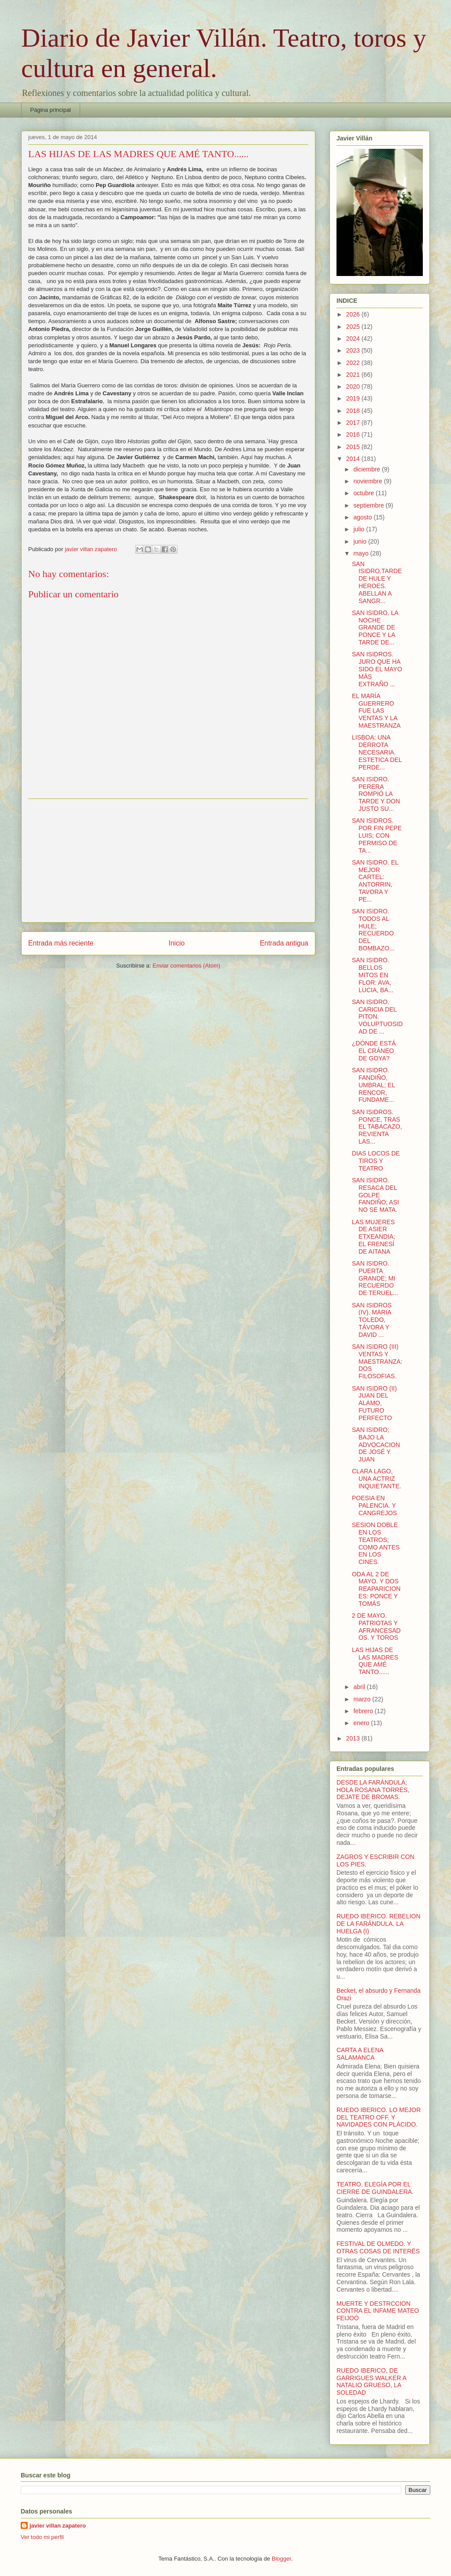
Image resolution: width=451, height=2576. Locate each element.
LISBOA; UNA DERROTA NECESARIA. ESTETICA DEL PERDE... (377, 752)
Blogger (281, 2558)
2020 (354, 386)
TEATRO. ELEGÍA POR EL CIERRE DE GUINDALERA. (375, 2188)
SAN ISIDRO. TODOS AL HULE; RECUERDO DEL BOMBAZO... (373, 930)
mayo (361, 553)
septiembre (369, 505)
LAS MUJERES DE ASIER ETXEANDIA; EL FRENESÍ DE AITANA (373, 1236)
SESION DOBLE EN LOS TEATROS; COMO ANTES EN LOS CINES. (375, 1543)
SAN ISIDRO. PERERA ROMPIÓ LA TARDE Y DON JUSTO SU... (376, 794)
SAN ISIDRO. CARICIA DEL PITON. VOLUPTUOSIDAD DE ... (377, 1016)
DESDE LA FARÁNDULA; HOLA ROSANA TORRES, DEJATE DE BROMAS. (372, 1790)
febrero (363, 1711)
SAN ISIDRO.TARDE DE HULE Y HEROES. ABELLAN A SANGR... (377, 582)
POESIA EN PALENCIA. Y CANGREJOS (374, 1505)
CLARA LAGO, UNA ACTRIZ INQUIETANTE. (376, 1479)
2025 (354, 326)
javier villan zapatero (58, 2525)
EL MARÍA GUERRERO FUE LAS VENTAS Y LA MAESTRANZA (376, 710)
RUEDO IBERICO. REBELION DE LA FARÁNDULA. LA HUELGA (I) (378, 1924)
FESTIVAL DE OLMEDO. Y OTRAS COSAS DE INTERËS (378, 2247)
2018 (354, 410)
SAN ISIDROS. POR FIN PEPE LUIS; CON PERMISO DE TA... (377, 835)
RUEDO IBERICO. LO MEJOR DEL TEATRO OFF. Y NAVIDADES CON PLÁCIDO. (378, 2117)
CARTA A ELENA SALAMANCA (359, 2053)
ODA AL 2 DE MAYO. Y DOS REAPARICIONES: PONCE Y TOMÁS (376, 1589)
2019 (354, 398)
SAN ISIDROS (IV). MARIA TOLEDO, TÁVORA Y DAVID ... (372, 1320)
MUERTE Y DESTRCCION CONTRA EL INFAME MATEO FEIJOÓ (377, 2311)
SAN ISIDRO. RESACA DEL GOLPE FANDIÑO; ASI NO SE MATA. (375, 1195)
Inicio (177, 943)
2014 (354, 458)
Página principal (50, 110)
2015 (354, 446)
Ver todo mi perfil (42, 2537)
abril (359, 1686)
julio (359, 529)
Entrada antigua (284, 943)
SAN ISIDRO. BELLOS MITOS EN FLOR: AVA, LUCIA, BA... (372, 975)
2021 (354, 374)
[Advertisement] (168, 861)
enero (362, 1722)
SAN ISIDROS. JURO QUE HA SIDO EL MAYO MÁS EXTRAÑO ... (377, 669)
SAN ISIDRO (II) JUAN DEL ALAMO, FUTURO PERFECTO (374, 1403)
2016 (354, 434)
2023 (354, 350)
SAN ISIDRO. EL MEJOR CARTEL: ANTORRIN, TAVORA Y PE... (375, 881)
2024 (354, 338)
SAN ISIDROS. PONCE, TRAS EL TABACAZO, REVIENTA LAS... (377, 1126)
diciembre (367, 469)
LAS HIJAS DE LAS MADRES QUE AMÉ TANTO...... (375, 1660)
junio (360, 541)
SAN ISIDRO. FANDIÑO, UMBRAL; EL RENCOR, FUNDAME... (373, 1085)
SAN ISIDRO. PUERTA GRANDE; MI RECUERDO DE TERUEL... (375, 1278)
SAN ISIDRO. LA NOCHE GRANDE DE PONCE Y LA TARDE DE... (375, 627)
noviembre (368, 481)
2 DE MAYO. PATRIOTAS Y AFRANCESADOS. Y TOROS (376, 1626)
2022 (354, 362)
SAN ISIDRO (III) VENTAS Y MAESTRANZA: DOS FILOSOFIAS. (377, 1361)
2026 (354, 314)
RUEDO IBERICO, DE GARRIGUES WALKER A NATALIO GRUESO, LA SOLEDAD (371, 2381)
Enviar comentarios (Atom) (186, 965)
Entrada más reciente (60, 943)
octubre (364, 493)
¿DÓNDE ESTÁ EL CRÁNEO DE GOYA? (374, 1051)
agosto (363, 517)
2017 (354, 422)
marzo (362, 1699)
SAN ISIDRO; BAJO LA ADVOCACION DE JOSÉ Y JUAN (376, 1444)
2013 (354, 1738)
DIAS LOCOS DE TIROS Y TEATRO (376, 1161)
